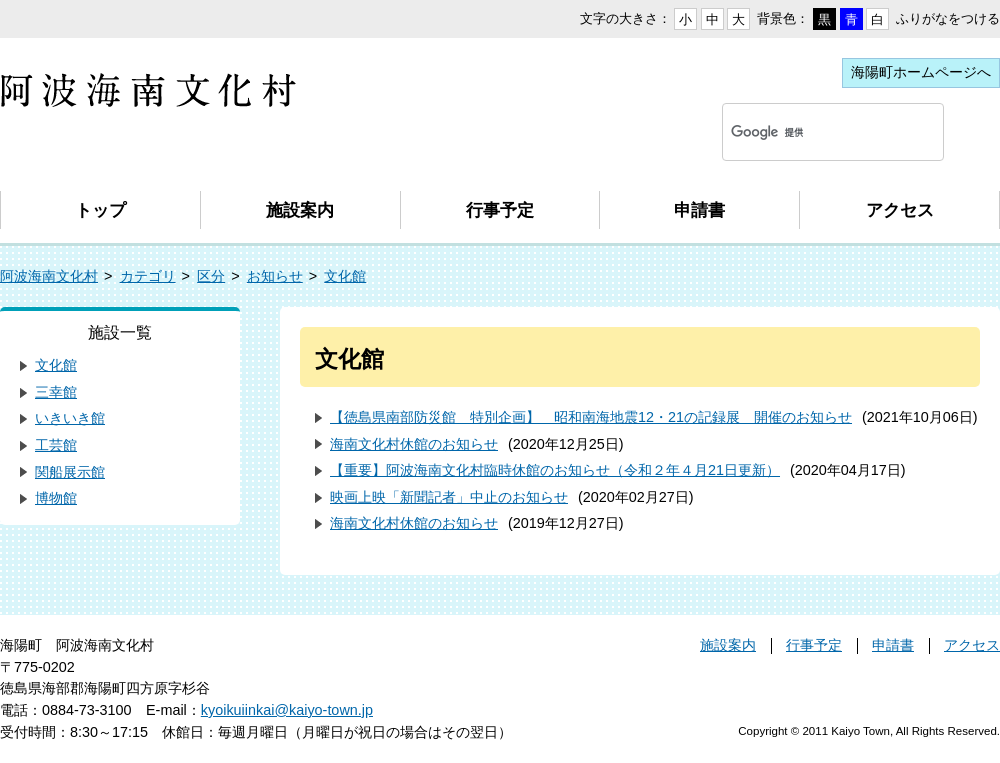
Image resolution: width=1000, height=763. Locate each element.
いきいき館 (70, 418)
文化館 (345, 276)
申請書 (699, 210)
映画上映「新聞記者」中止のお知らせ (449, 497)
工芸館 (56, 445)
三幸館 (56, 392)
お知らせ (275, 276)
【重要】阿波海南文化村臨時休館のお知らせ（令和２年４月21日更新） (555, 470)
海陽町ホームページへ (921, 72)
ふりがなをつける (948, 18)
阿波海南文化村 (49, 276)
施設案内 (300, 210)
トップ (100, 210)
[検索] (809, 132)
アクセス (900, 210)
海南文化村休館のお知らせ (414, 444)
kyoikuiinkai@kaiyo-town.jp (287, 710)
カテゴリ (148, 276)
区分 (211, 276)
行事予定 (500, 210)
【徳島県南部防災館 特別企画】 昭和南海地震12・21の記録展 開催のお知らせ (591, 417)
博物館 (56, 498)
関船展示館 (70, 472)
